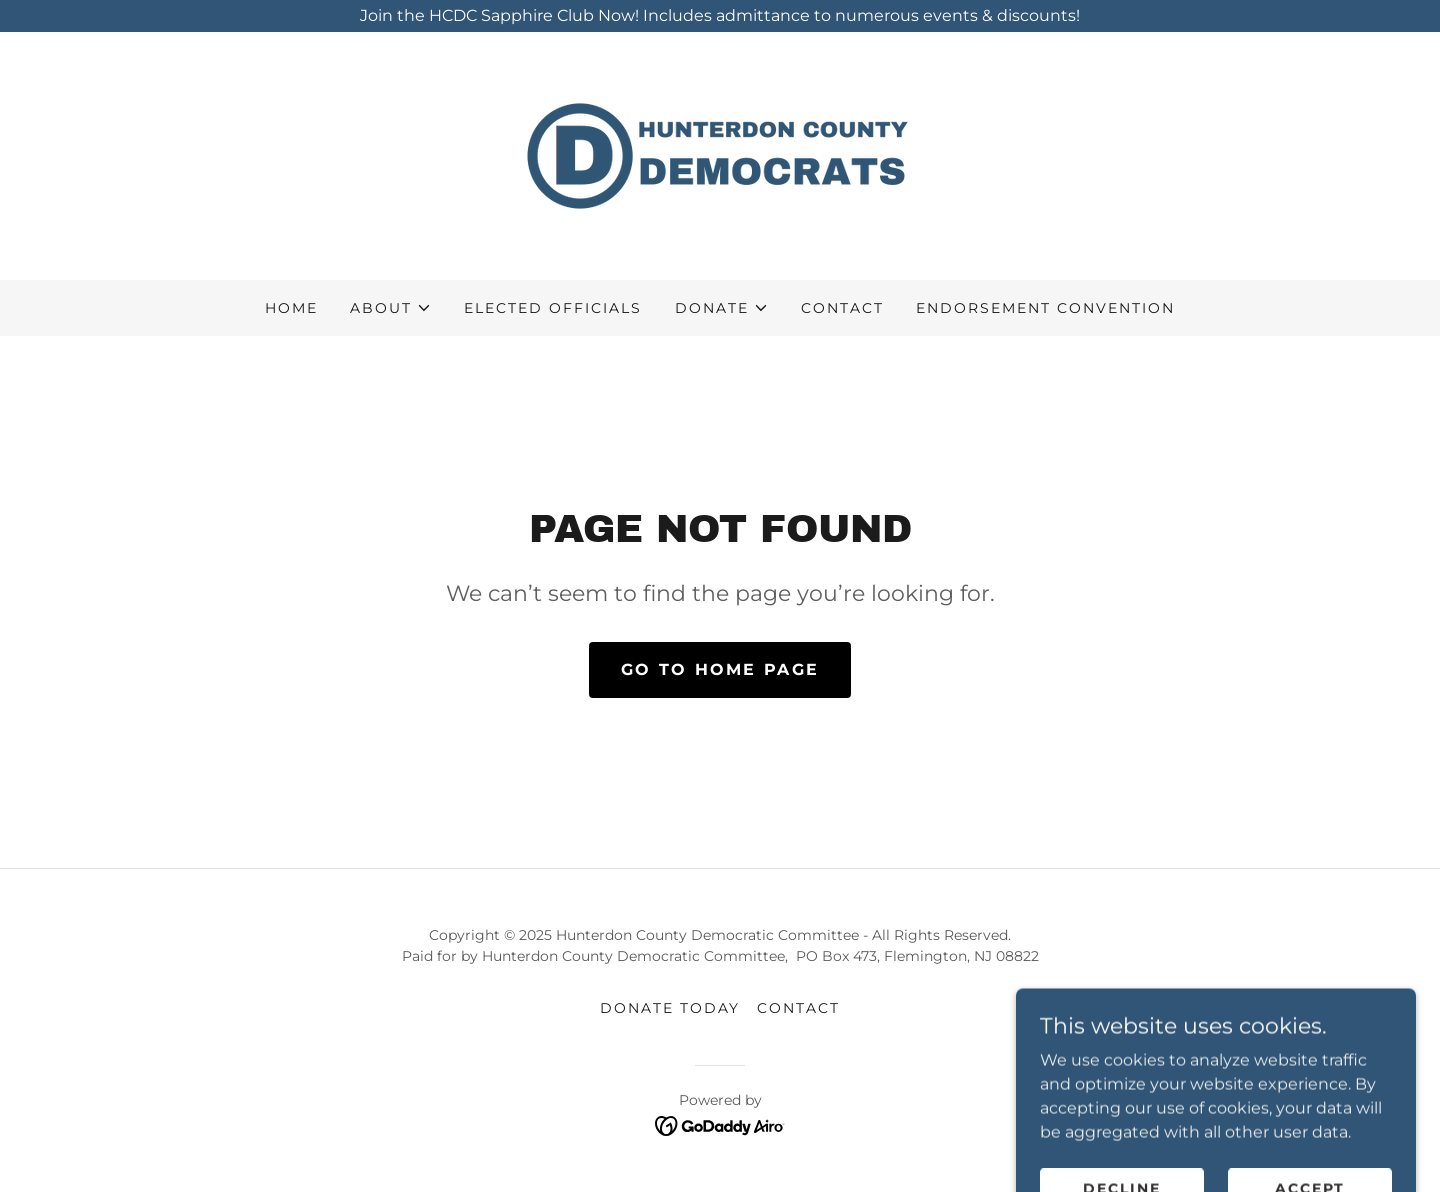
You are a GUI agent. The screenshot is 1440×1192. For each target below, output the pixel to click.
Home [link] (291, 308)
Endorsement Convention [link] (1045, 308)
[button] (391, 308)
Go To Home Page (720, 669)
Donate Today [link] (670, 1008)
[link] (720, 154)
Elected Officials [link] (553, 308)
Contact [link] (842, 308)
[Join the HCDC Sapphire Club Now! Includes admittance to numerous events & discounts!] (720, 16)
